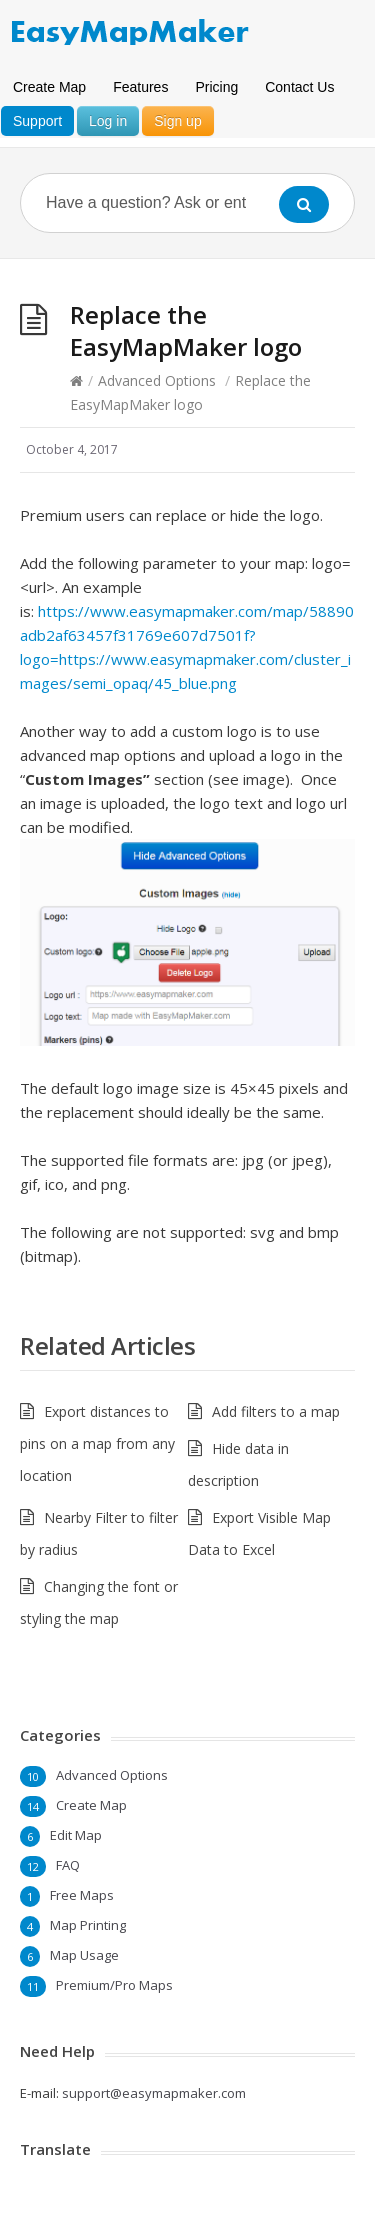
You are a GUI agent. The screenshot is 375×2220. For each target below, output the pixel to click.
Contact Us (299, 87)
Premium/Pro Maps (114, 1985)
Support (37, 121)
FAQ (68, 1865)
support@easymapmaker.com (154, 2093)
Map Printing (88, 1925)
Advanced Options (157, 380)
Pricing (216, 87)
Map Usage (84, 1955)
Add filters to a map (276, 1411)
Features (140, 87)
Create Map (49, 87)
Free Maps (82, 1895)
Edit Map (76, 1835)
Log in (108, 121)
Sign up (177, 121)
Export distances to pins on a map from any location (97, 1443)
